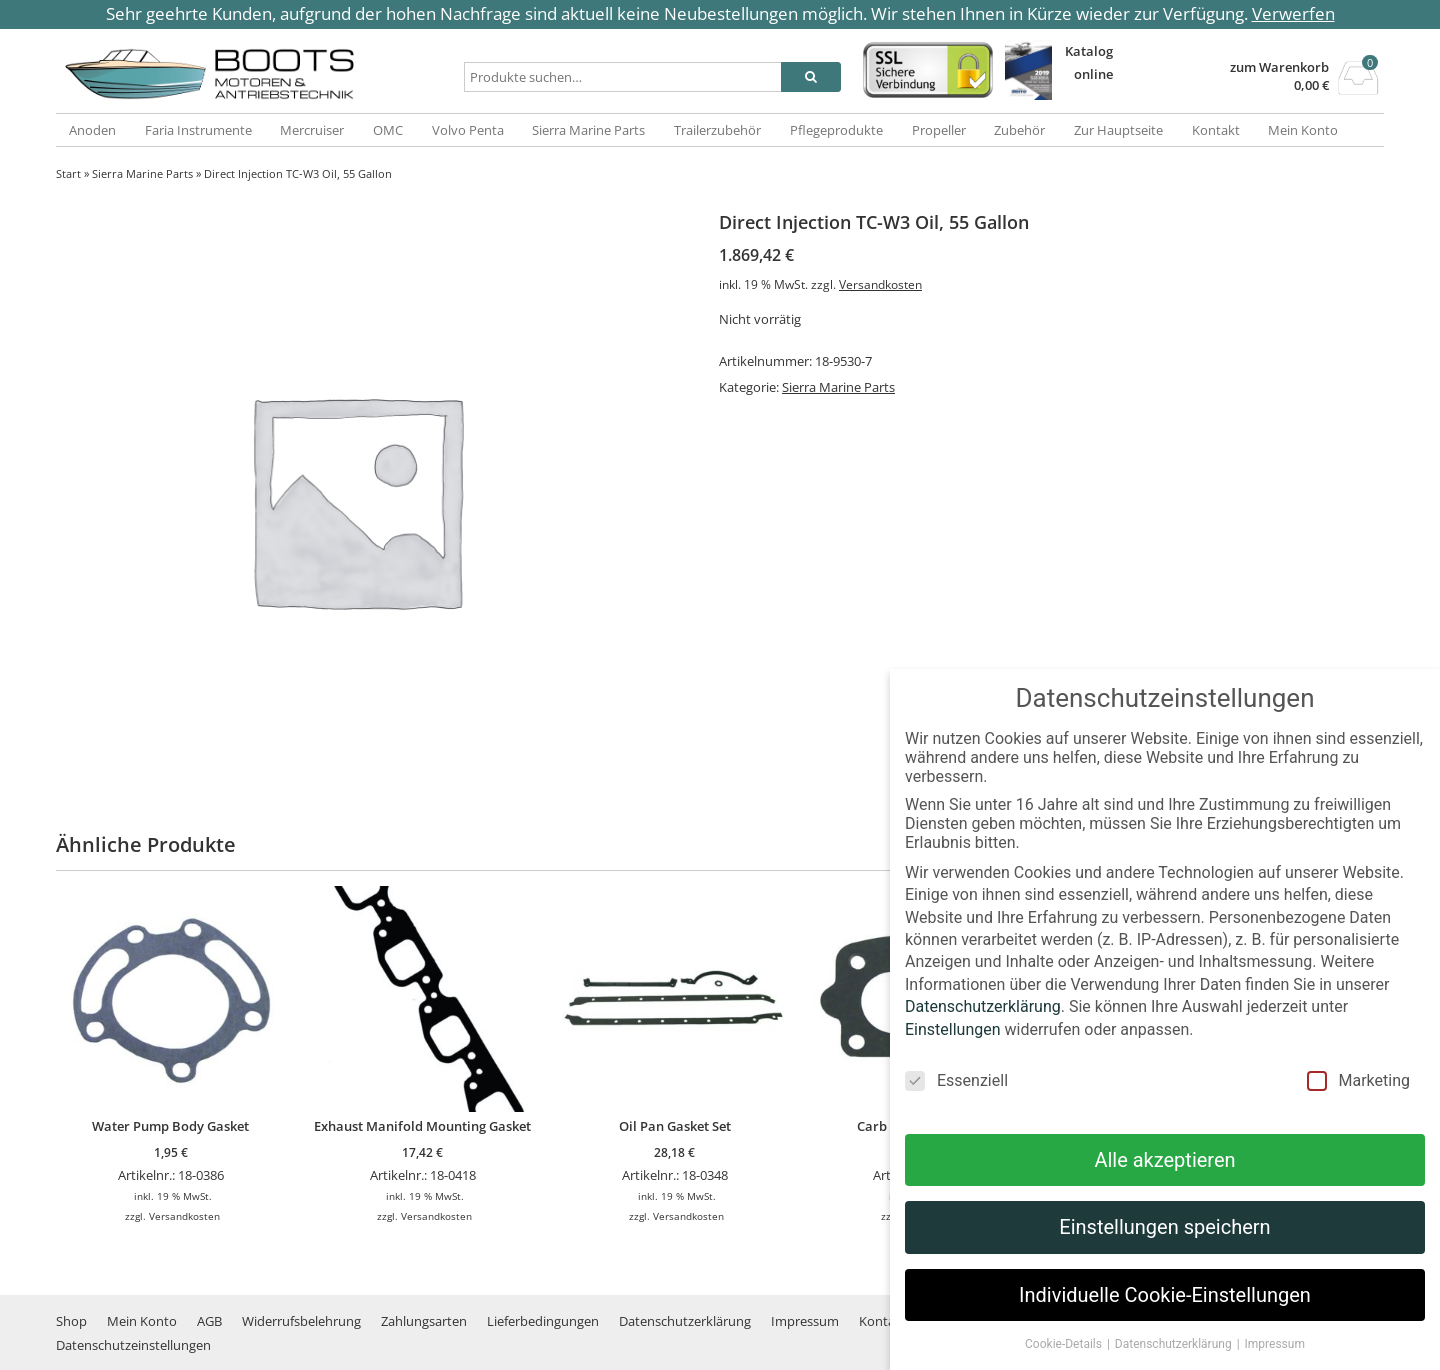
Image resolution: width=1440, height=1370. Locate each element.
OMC (388, 130)
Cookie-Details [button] (1065, 1361)
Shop (71, 1321)
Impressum (805, 1321)
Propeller (939, 130)
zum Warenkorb (1279, 67)
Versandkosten (880, 284)
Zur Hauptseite (1118, 130)
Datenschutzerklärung (685, 1321)
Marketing (1358, 1097)
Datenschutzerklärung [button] (1175, 1361)
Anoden (92, 130)
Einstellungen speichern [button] (1164, 1244)
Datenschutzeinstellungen (133, 1345)
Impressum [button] (1275, 1361)
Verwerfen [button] (1293, 13)
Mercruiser (312, 130)
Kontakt (1216, 130)
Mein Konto (1303, 130)
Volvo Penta (468, 130)
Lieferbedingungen (543, 1321)
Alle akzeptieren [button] (1164, 1177)
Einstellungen (953, 1046)
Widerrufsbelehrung (301, 1321)
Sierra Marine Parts (588, 130)
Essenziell (956, 1097)
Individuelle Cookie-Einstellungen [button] (1165, 1312)
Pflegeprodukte (836, 130)
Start (68, 173)
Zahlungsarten (424, 1321)
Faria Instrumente (198, 130)
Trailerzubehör (717, 130)
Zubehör (1019, 130)
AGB (209, 1321)
